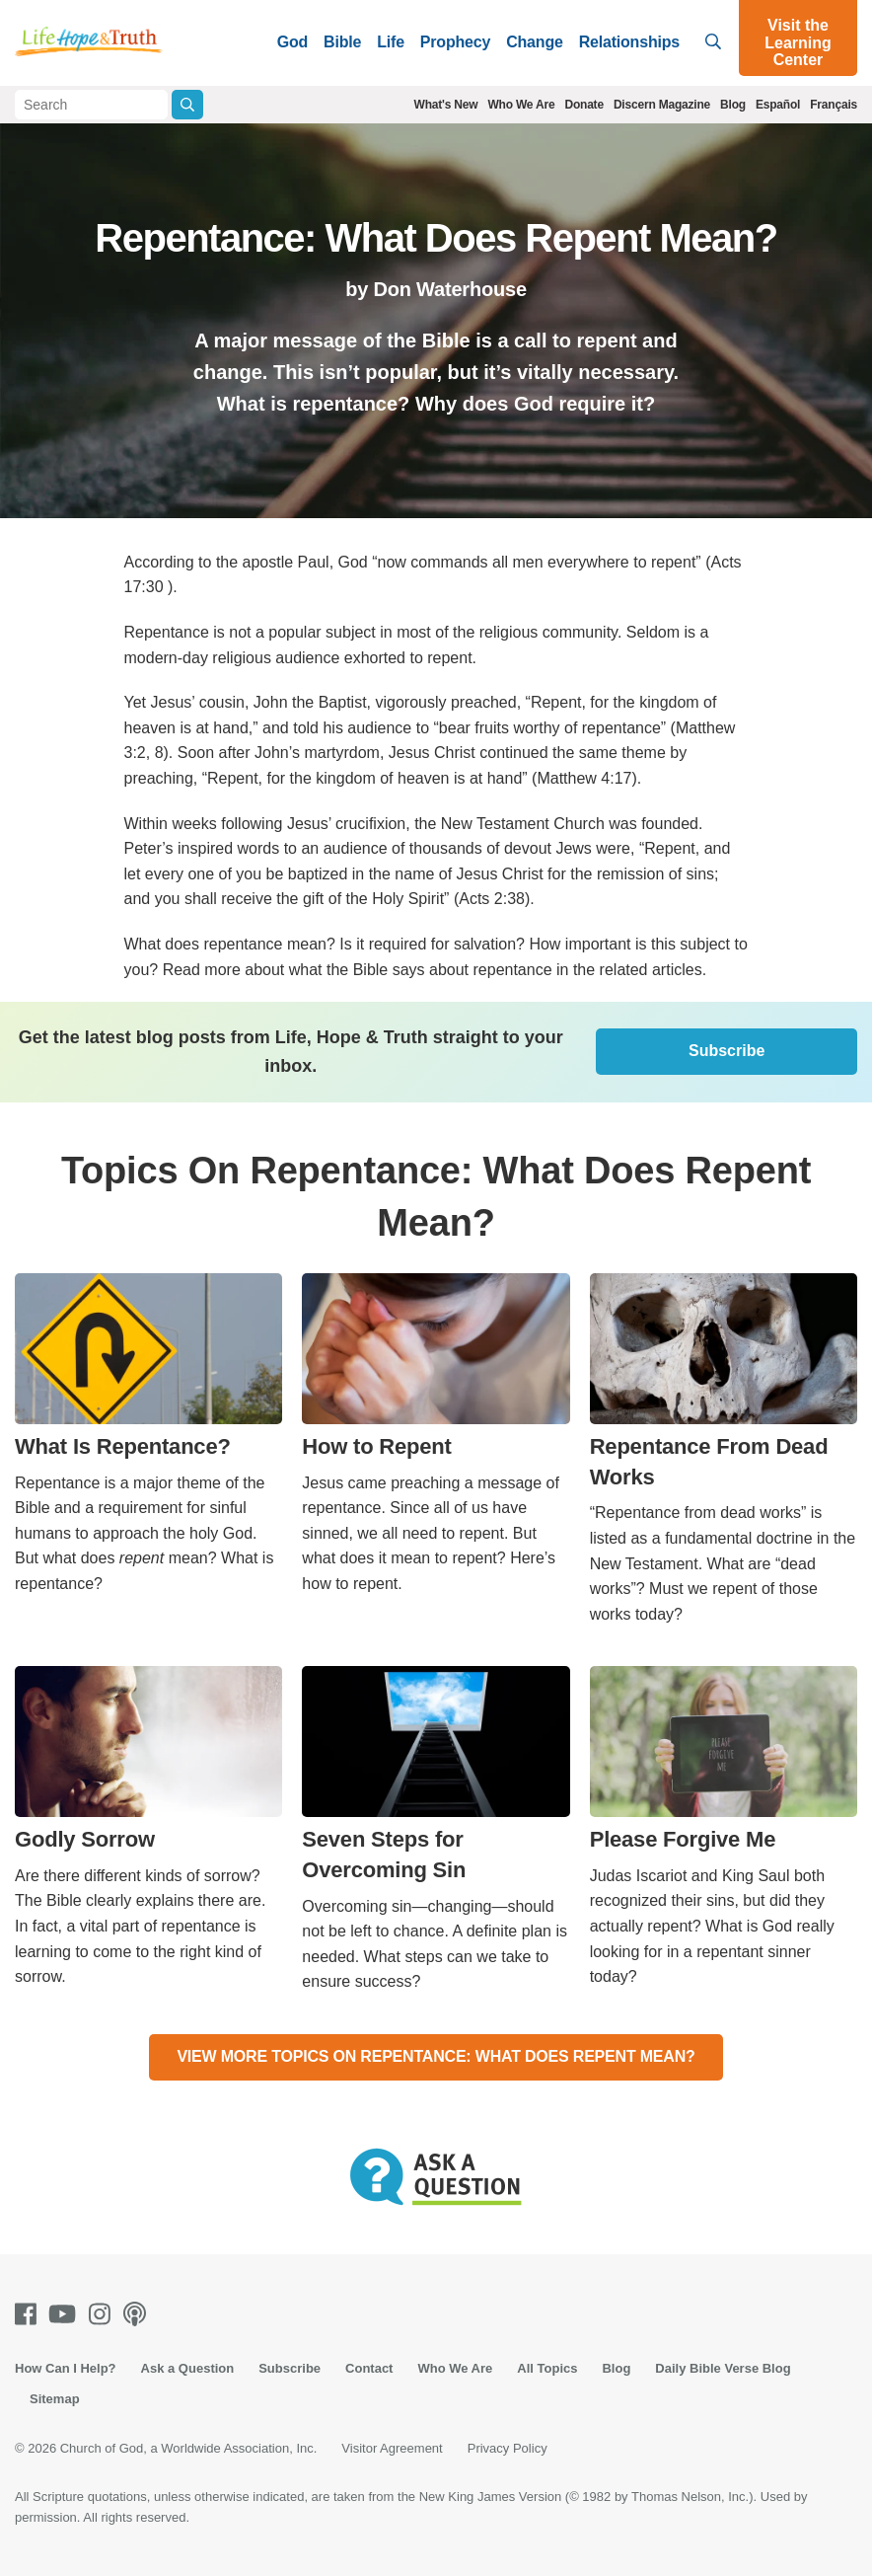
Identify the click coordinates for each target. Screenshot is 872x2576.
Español (778, 105)
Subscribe (726, 1050)
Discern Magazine (662, 105)
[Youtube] (66, 2314)
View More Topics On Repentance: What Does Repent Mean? (435, 2056)
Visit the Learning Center (798, 42)
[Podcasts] (138, 2314)
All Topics (547, 2368)
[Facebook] (29, 2314)
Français (833, 105)
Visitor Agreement (391, 2448)
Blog (733, 105)
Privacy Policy (507, 2448)
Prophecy (455, 42)
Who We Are (520, 105)
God (292, 42)
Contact (369, 2368)
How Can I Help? (65, 2368)
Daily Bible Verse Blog (722, 2368)
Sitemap (55, 2398)
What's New (446, 105)
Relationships (629, 42)
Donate (583, 105)
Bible (342, 42)
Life (390, 42)
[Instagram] (103, 2314)
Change (534, 42)
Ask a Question (188, 2368)
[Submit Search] (187, 104)
